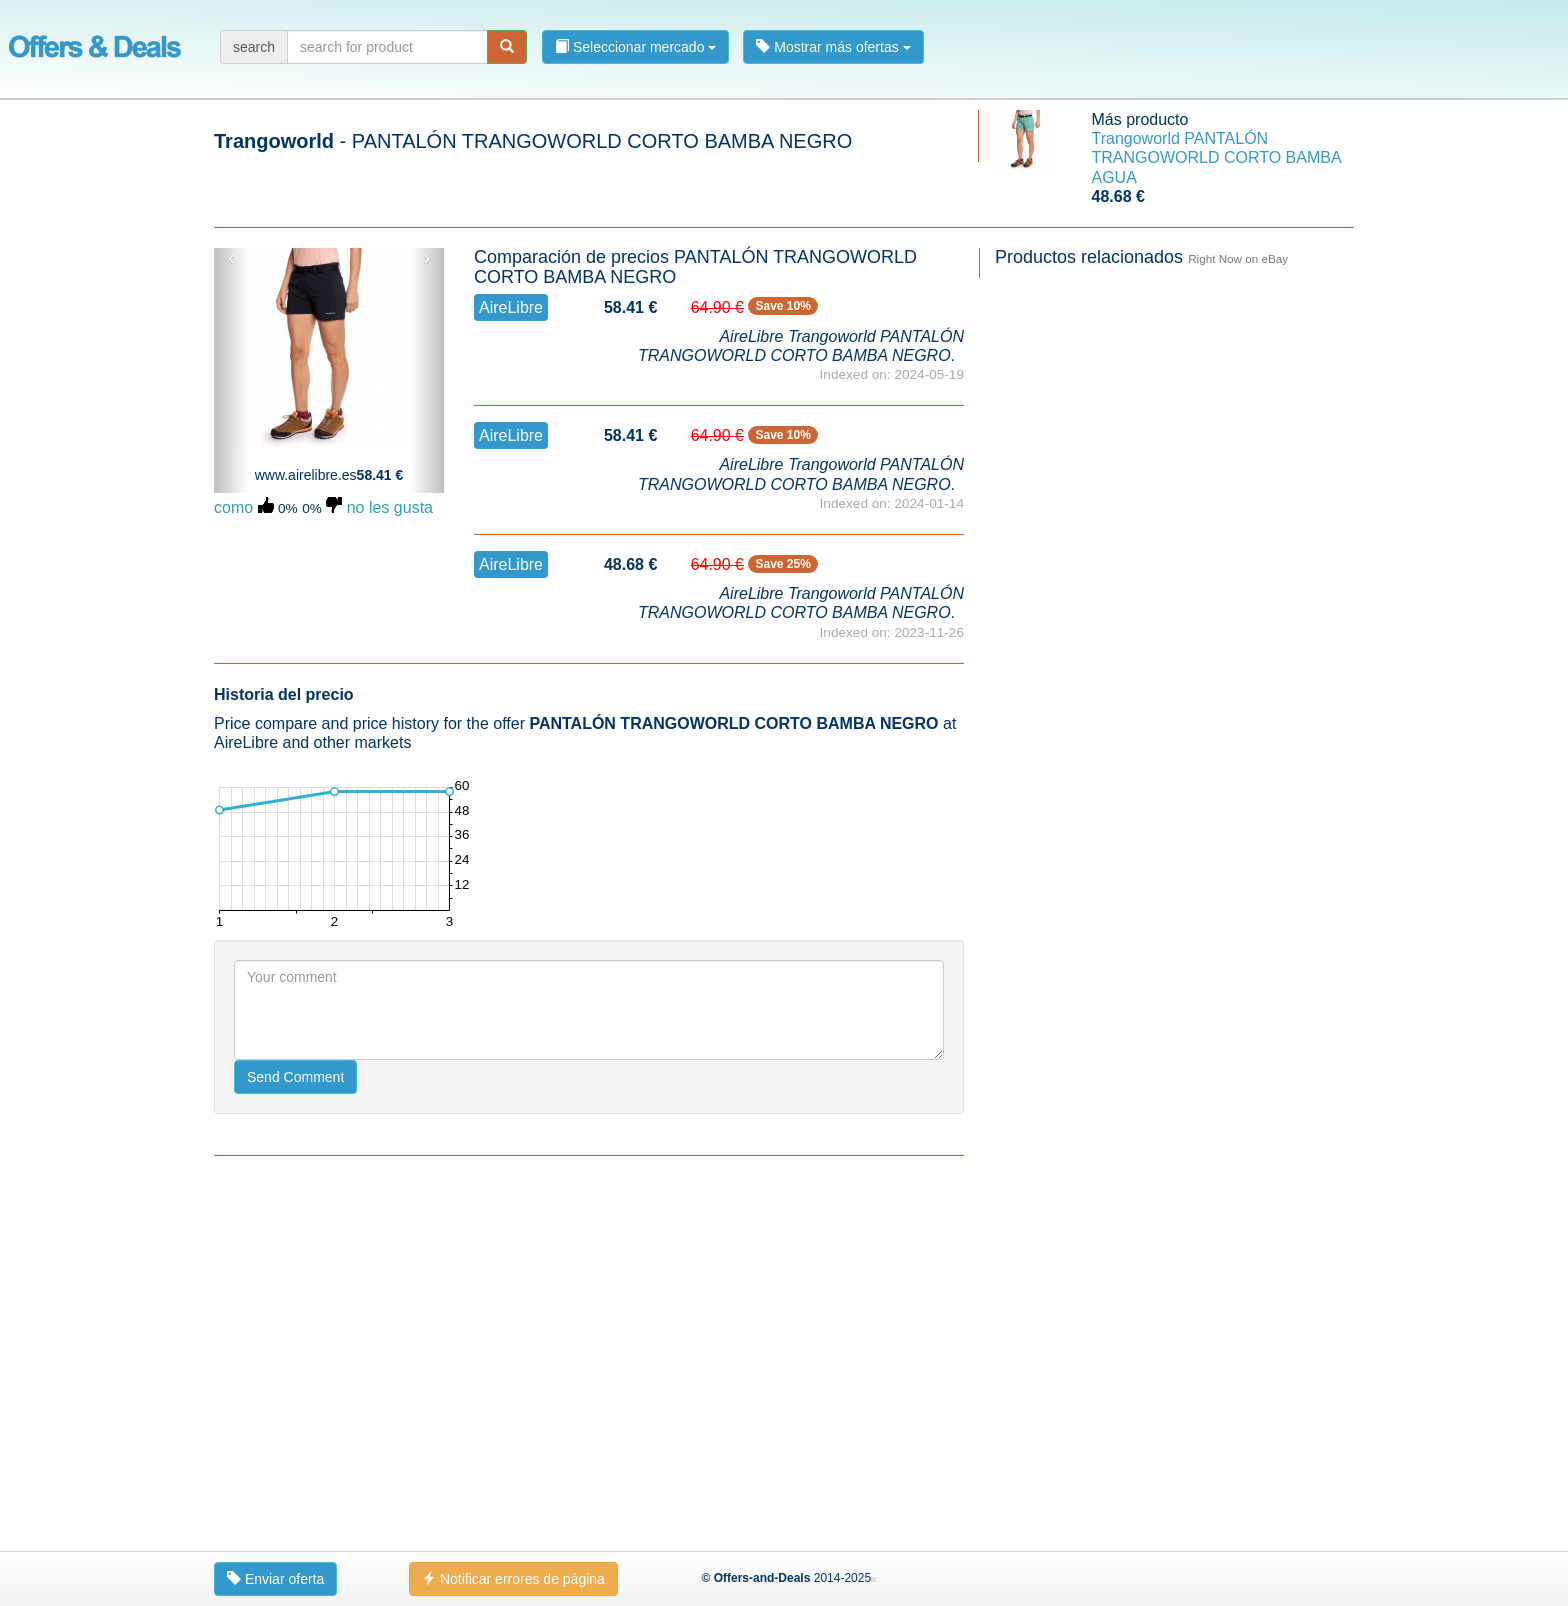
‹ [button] (231, 258)
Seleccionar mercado (635, 47)
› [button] (426, 258)
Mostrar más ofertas (833, 47)
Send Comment (295, 1077)
